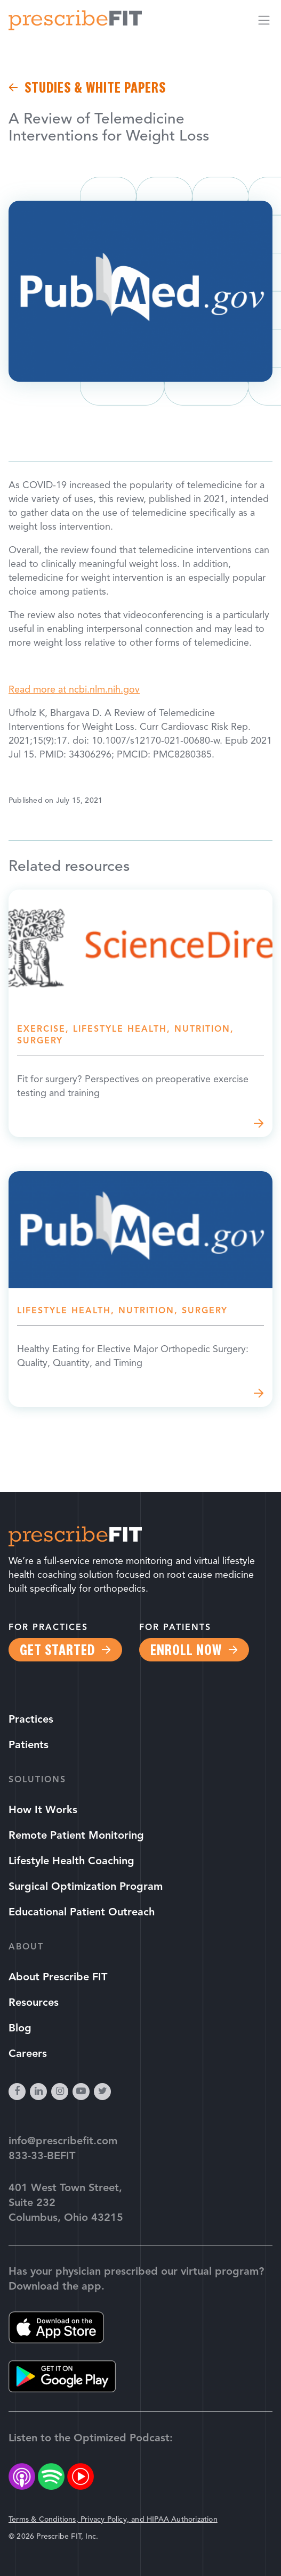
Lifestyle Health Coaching (71, 1861)
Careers (28, 2054)
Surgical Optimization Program (86, 1887)
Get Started (57, 1649)
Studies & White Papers (95, 87)
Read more (140, 1013)
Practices (31, 1720)
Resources (34, 2003)
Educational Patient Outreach (82, 1912)
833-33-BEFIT (42, 2156)
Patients (29, 1745)
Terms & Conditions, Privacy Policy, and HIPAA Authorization (113, 2520)
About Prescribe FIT (58, 1977)
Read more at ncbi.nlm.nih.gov (74, 690)
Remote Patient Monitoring (76, 1836)
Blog (20, 2028)
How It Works (43, 1810)
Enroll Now (186, 1649)
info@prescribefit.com (63, 2141)
